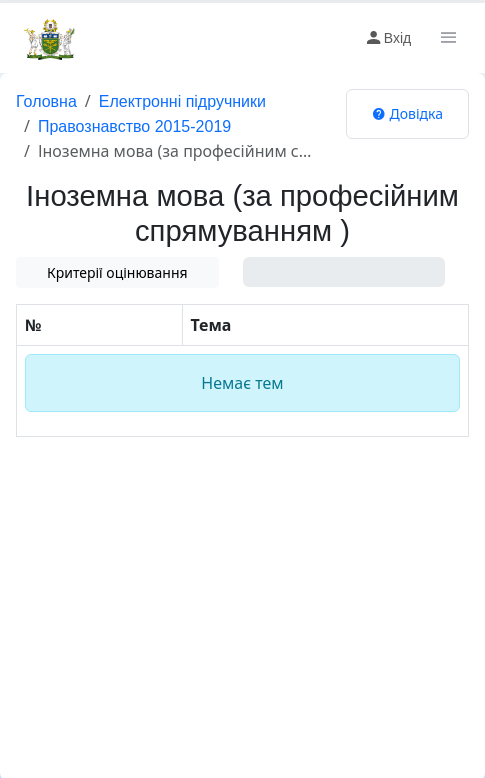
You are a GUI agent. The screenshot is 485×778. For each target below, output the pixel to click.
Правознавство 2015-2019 (134, 126)
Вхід (387, 38)
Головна (46, 101)
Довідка (407, 113)
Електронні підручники (182, 101)
